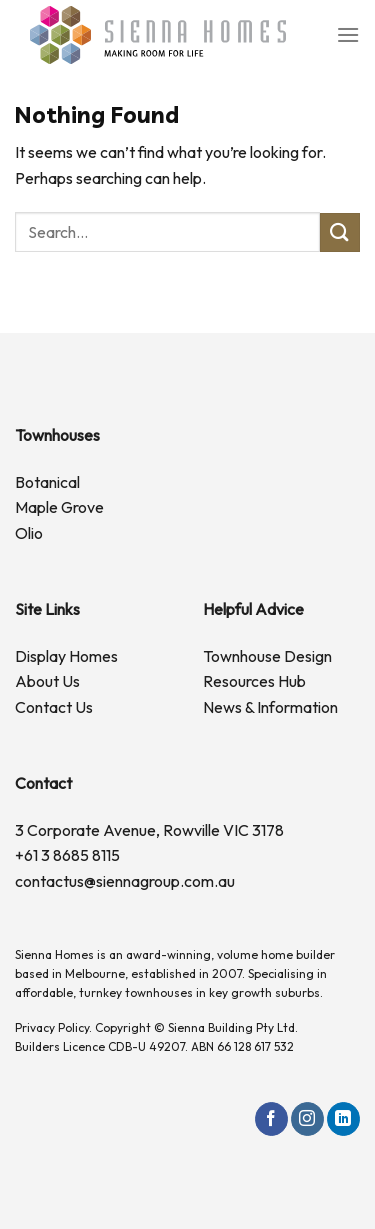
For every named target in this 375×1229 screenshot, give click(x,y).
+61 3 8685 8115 (67, 855)
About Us (47, 681)
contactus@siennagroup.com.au (125, 881)
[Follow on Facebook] (271, 1119)
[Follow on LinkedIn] (343, 1119)
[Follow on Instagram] (307, 1119)
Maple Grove (59, 507)
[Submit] (340, 232)
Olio (29, 533)
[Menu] (348, 34)
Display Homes (66, 656)
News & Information (270, 707)
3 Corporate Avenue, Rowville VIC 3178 (149, 830)
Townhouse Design (267, 656)
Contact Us (54, 707)
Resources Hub (254, 681)
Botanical (47, 482)
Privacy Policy (52, 1027)
